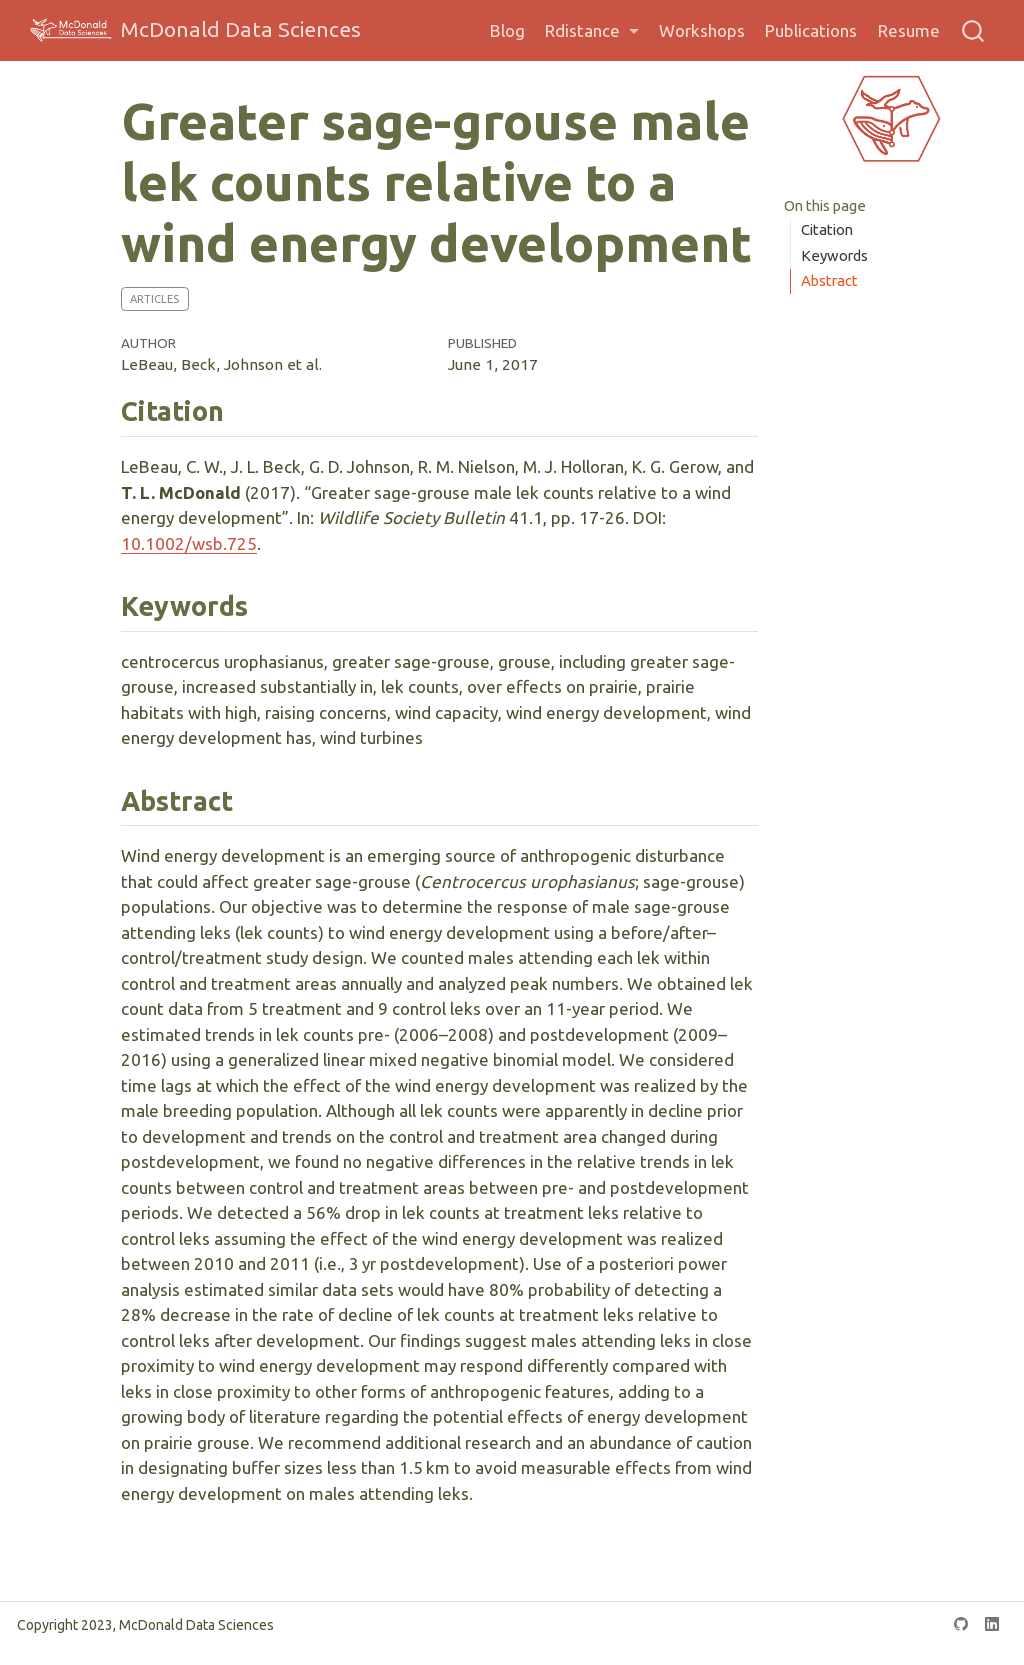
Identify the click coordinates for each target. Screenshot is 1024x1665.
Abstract (829, 280)
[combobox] (974, 30)
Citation (827, 229)
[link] (592, 31)
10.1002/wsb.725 (189, 543)
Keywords (834, 255)
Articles (154, 299)
